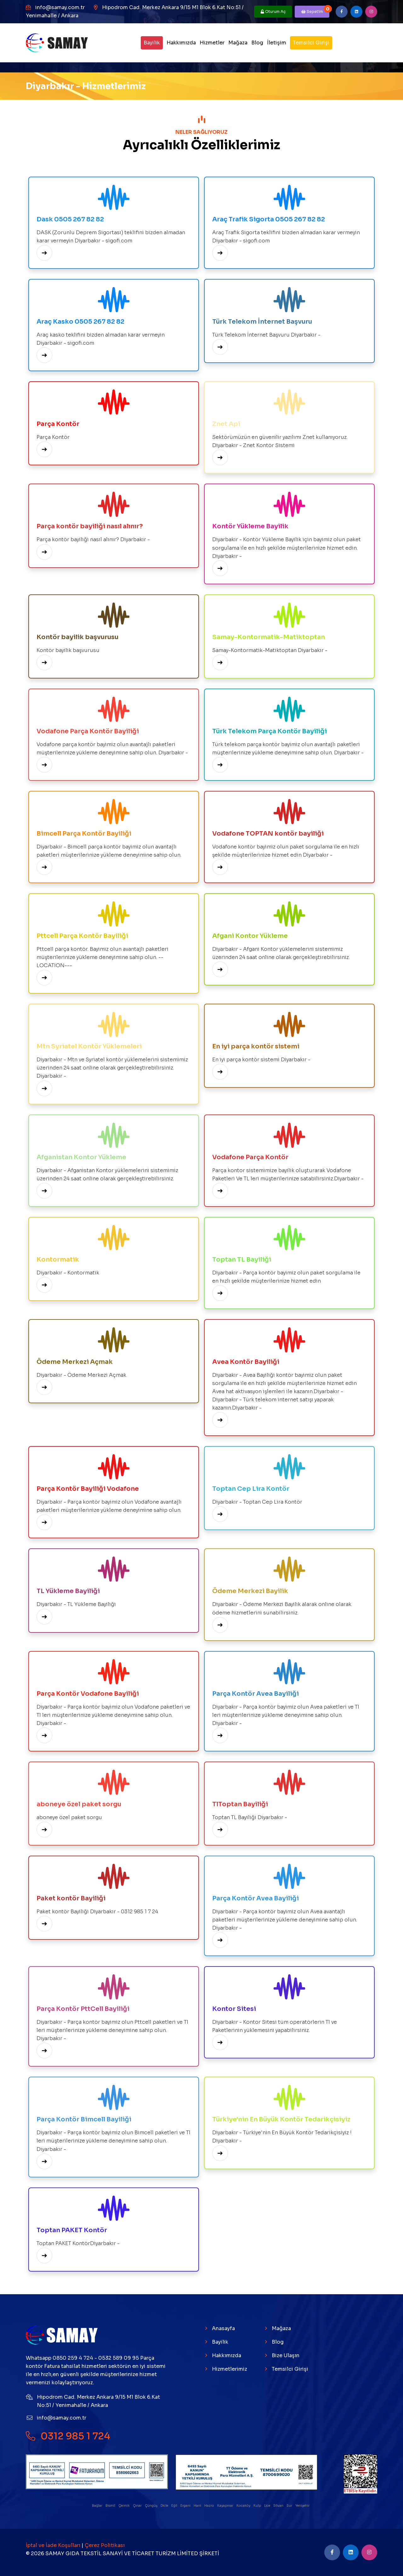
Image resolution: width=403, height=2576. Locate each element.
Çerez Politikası (105, 2545)
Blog (257, 42)
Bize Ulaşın (285, 2355)
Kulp (257, 2506)
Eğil (174, 2506)
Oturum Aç (273, 11)
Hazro (209, 2506)
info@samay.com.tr (60, 7)
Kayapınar (225, 2506)
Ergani (185, 2506)
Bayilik (152, 42)
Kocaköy (243, 2506)
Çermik (124, 2506)
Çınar (137, 2506)
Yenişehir (302, 2506)
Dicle (165, 2506)
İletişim (276, 42)
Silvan (278, 2506)
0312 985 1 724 (68, 2436)
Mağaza (237, 42)
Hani (198, 2506)
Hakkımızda (181, 42)
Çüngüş (151, 2506)
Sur (290, 2506)
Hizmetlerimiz (229, 2369)
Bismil (110, 2506)
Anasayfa (223, 2328)
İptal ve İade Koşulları (54, 2545)
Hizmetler (212, 42)
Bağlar (97, 2506)
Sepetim (315, 10)
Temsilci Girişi (311, 42)
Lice (267, 2506)
